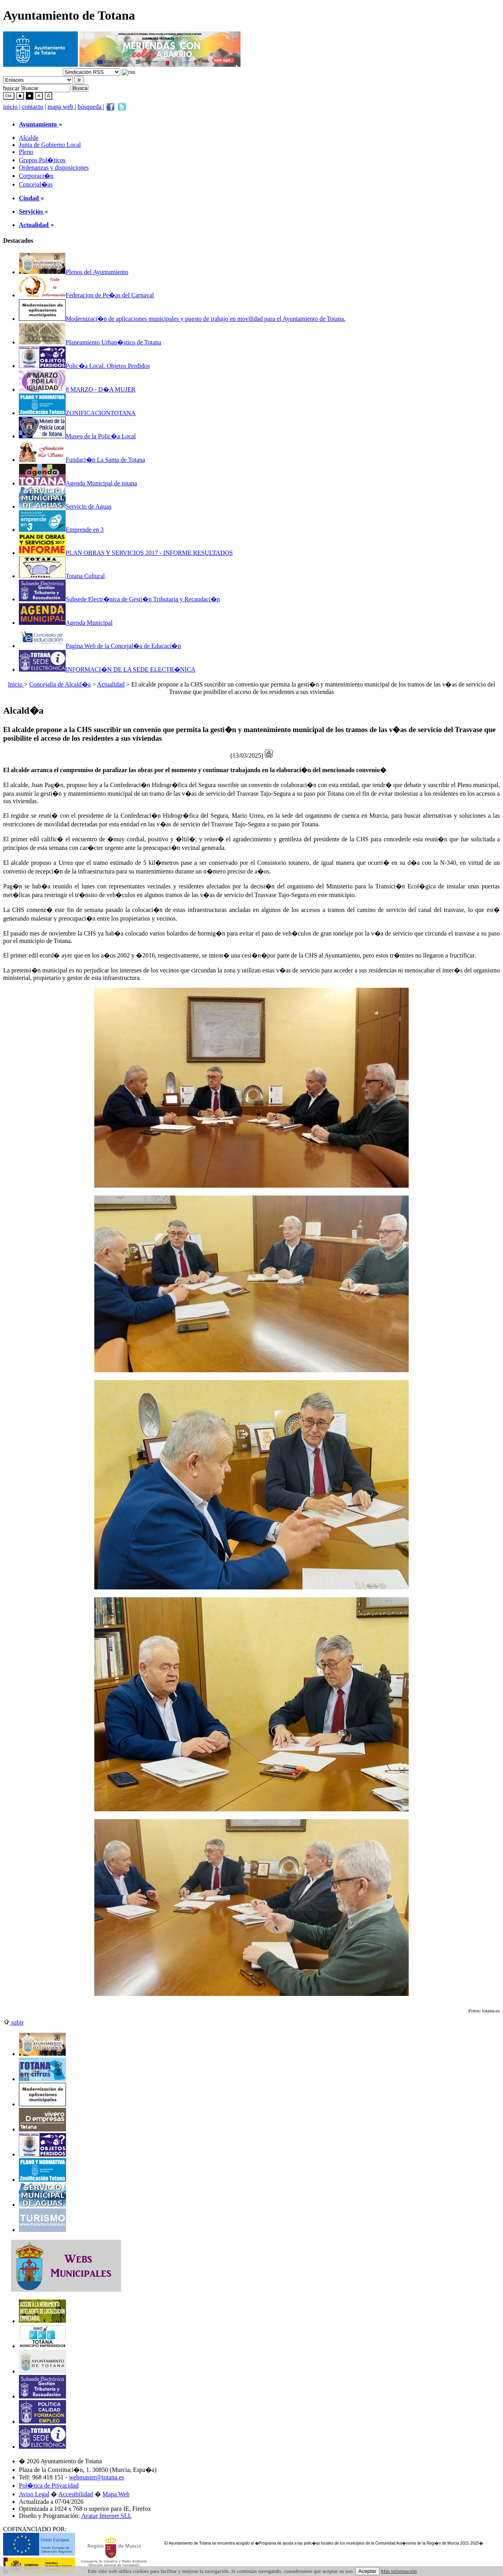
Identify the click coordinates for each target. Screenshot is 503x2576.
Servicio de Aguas (65, 506)
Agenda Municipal (66, 622)
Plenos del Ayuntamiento (73, 272)
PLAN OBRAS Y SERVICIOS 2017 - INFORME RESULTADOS (126, 552)
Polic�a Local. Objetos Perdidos (84, 366)
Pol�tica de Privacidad (49, 2485)
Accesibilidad (76, 2494)
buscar (11, 87)
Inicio (16, 684)
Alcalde (29, 137)
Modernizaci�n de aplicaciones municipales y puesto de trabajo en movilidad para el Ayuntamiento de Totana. (182, 318)
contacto (32, 106)
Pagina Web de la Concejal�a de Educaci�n (100, 646)
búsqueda (90, 106)
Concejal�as (36, 184)
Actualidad (111, 684)
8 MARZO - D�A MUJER (77, 389)
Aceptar (367, 2571)
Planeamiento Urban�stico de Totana (90, 342)
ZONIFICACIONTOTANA (77, 413)
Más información (399, 2571)
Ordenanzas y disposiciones (54, 167)
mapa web (61, 106)
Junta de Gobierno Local (50, 144)
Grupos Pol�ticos (42, 160)
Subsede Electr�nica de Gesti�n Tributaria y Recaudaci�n (119, 599)
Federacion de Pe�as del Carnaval (86, 295)
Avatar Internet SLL (106, 2515)
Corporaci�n (36, 175)
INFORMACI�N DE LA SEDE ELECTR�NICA (107, 669)
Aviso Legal (34, 2494)
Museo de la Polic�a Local (77, 436)
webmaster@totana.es (96, 2477)
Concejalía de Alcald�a (59, 684)
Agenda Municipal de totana (78, 483)
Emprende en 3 (61, 529)
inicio (11, 106)
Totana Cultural (62, 576)
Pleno (26, 151)
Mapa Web (116, 2494)
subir (13, 2022)
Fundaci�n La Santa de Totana (82, 459)
